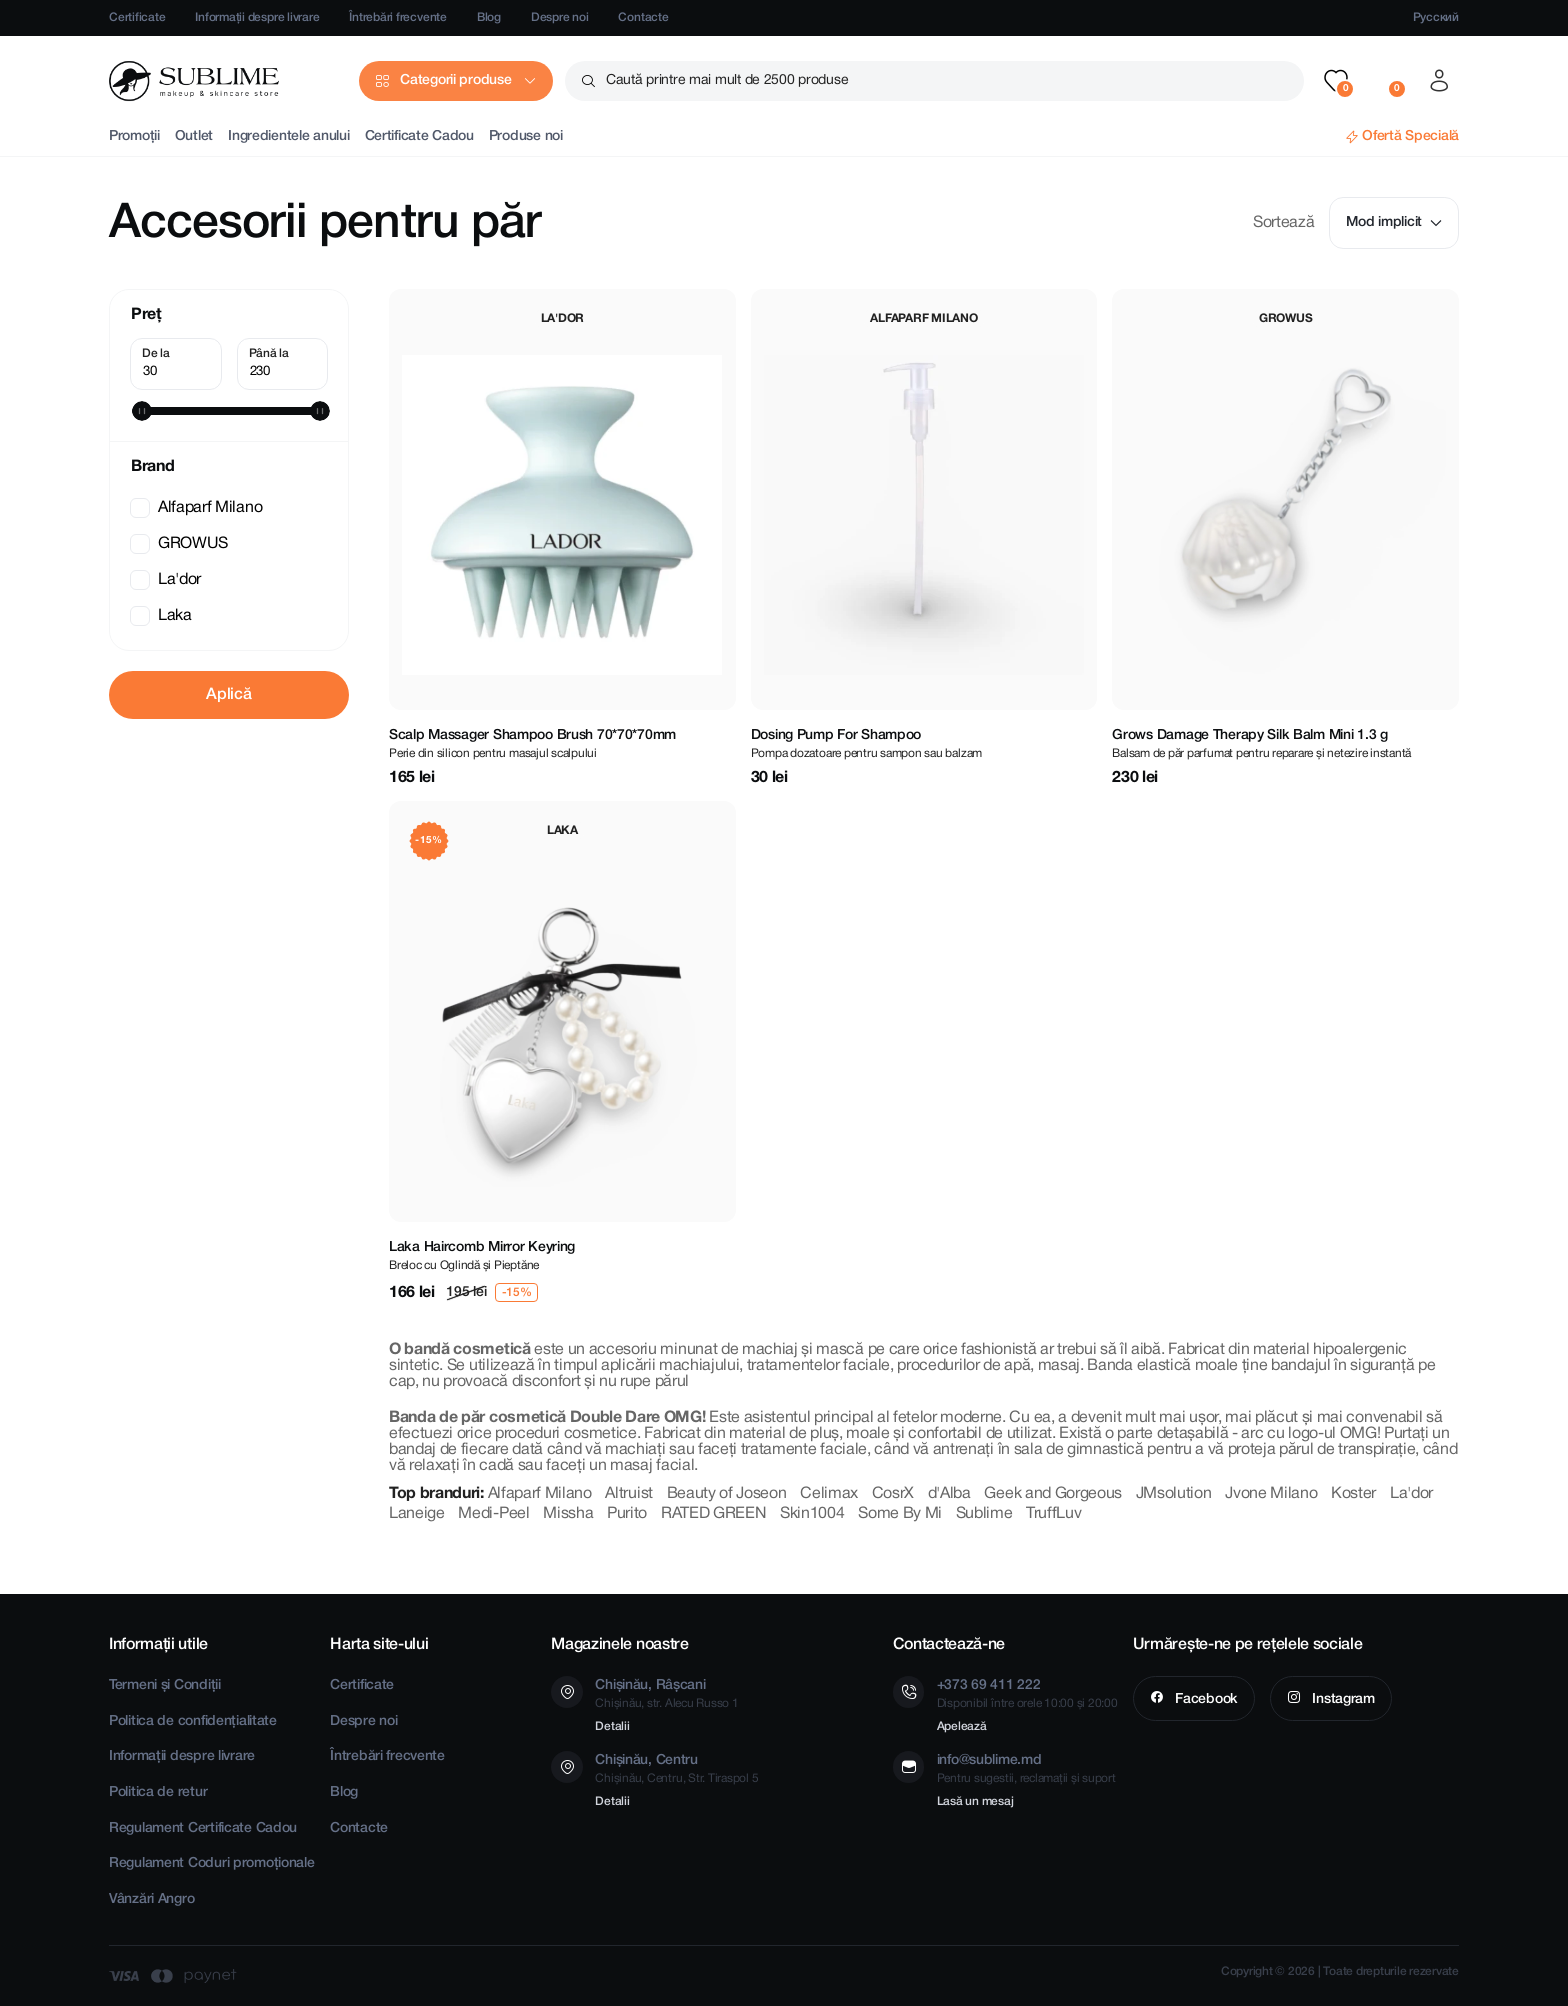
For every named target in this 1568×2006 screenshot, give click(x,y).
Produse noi (526, 136)
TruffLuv (1053, 1514)
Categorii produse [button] (455, 80)
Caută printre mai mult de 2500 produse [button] (727, 80)
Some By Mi (900, 1514)
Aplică (228, 695)
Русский (1436, 17)
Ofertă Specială (1410, 136)
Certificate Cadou (419, 136)
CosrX (893, 1494)
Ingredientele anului (288, 136)
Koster (1353, 1494)
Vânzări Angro (151, 1899)
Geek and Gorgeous (1053, 1494)
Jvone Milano (1271, 1494)
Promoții (134, 136)
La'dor (167, 580)
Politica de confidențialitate (193, 1721)
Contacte (643, 17)
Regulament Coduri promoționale (212, 1863)
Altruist (628, 1494)
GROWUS (181, 544)
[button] (1336, 81)
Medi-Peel (493, 1514)
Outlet (194, 136)
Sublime (984, 1514)
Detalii (612, 1726)
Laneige (417, 1514)
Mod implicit (1394, 222)
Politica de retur (158, 1792)
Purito (627, 1514)
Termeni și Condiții (165, 1685)
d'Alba (949, 1494)
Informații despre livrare (257, 17)
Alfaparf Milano (198, 508)
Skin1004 (812, 1514)
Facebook (1204, 1699)
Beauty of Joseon (727, 1494)
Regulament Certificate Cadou (203, 1828)
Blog (489, 17)
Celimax (829, 1494)
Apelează (962, 1726)
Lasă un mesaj (975, 1801)
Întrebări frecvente (397, 17)
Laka (163, 616)
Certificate (137, 17)
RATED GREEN (713, 1514)
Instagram (1342, 1699)
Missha (568, 1514)
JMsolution (1174, 1494)
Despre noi (560, 17)
